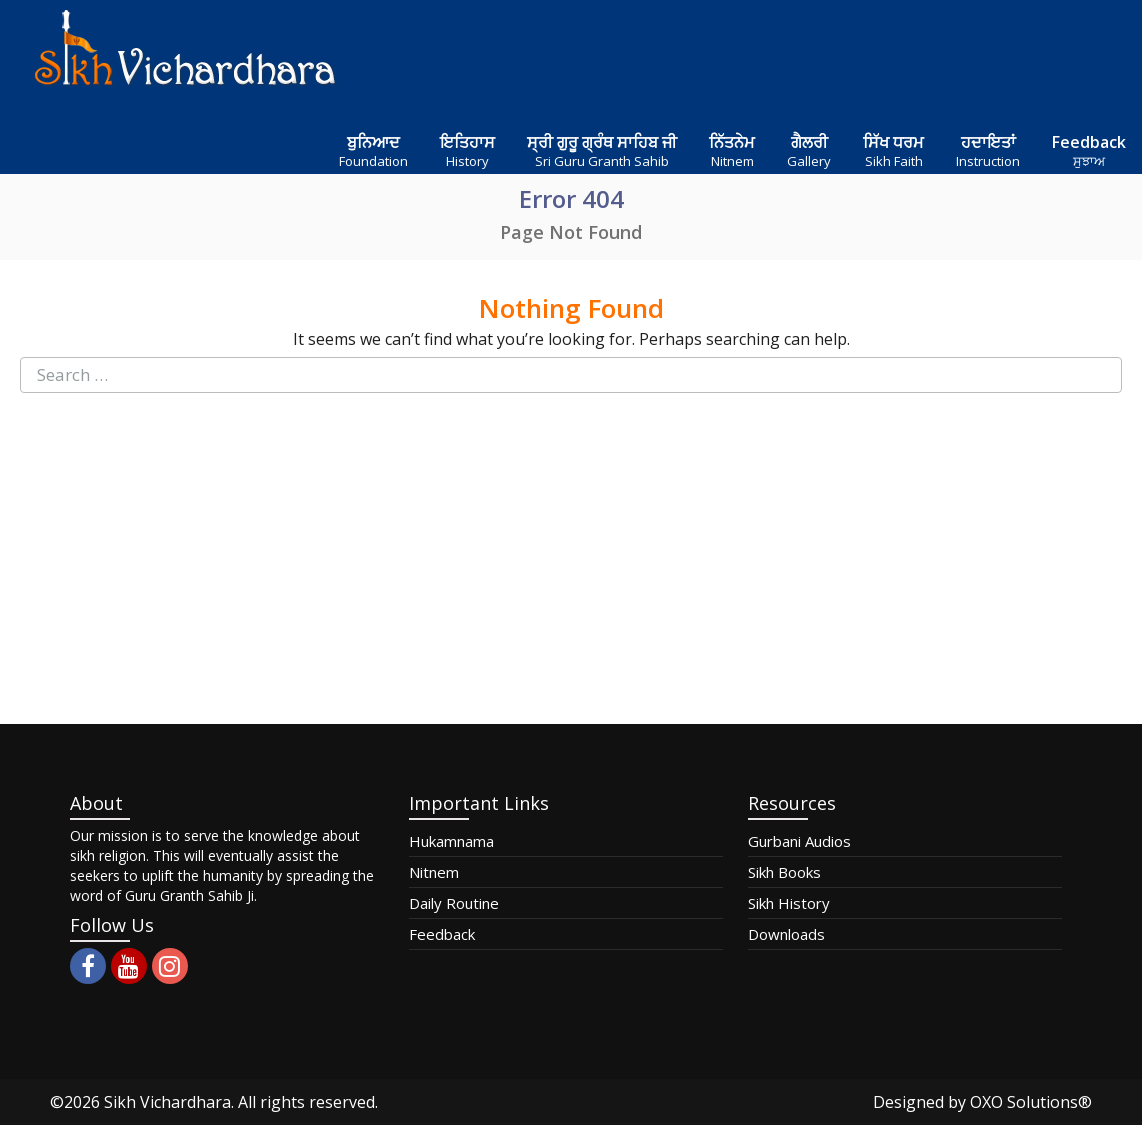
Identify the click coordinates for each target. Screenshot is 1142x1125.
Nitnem (434, 872)
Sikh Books (784, 872)
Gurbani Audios (799, 841)
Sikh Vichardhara (167, 1102)
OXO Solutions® (1031, 1102)
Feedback (442, 934)
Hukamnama (451, 841)
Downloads (786, 934)
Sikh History (789, 903)
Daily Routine (454, 903)
